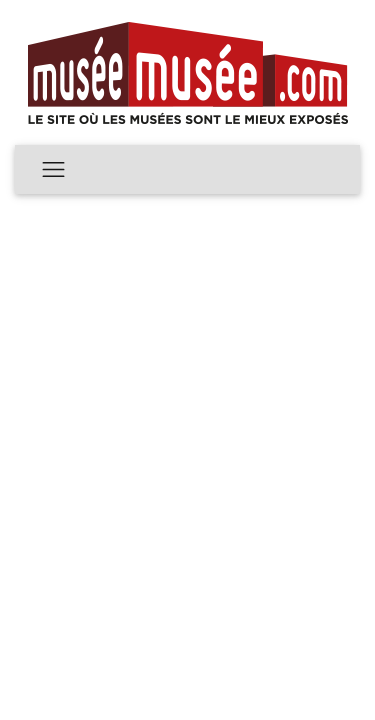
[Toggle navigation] (53, 169)
